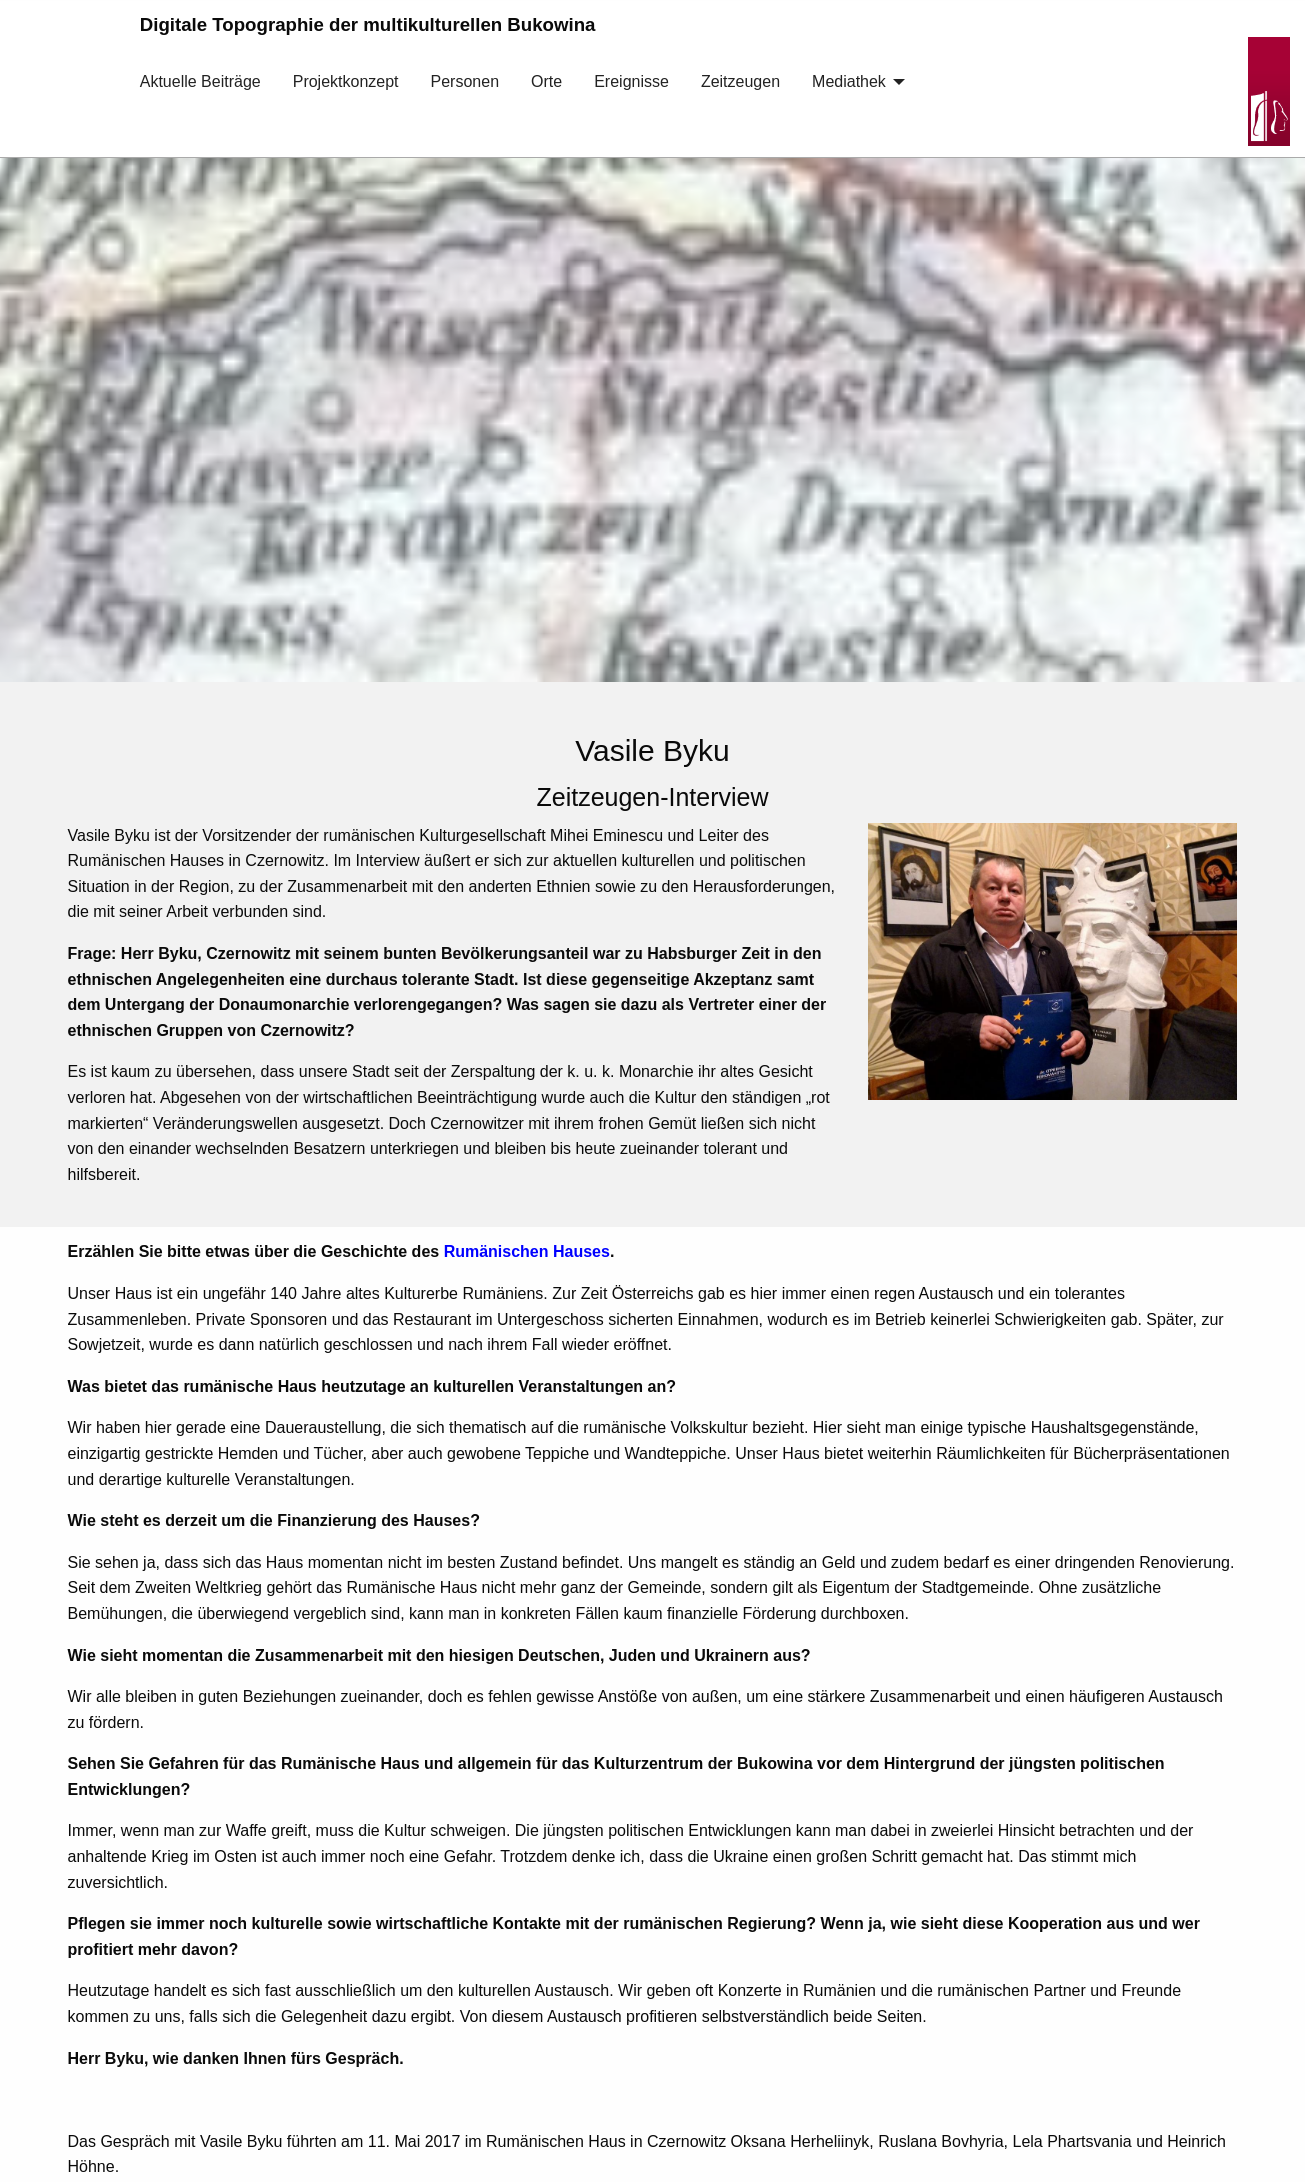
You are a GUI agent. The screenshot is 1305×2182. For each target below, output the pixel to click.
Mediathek (849, 81)
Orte (546, 81)
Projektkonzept (346, 81)
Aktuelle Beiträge (200, 81)
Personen (465, 81)
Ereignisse (631, 81)
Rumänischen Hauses (527, 1251)
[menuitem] (200, 97)
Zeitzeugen (740, 81)
